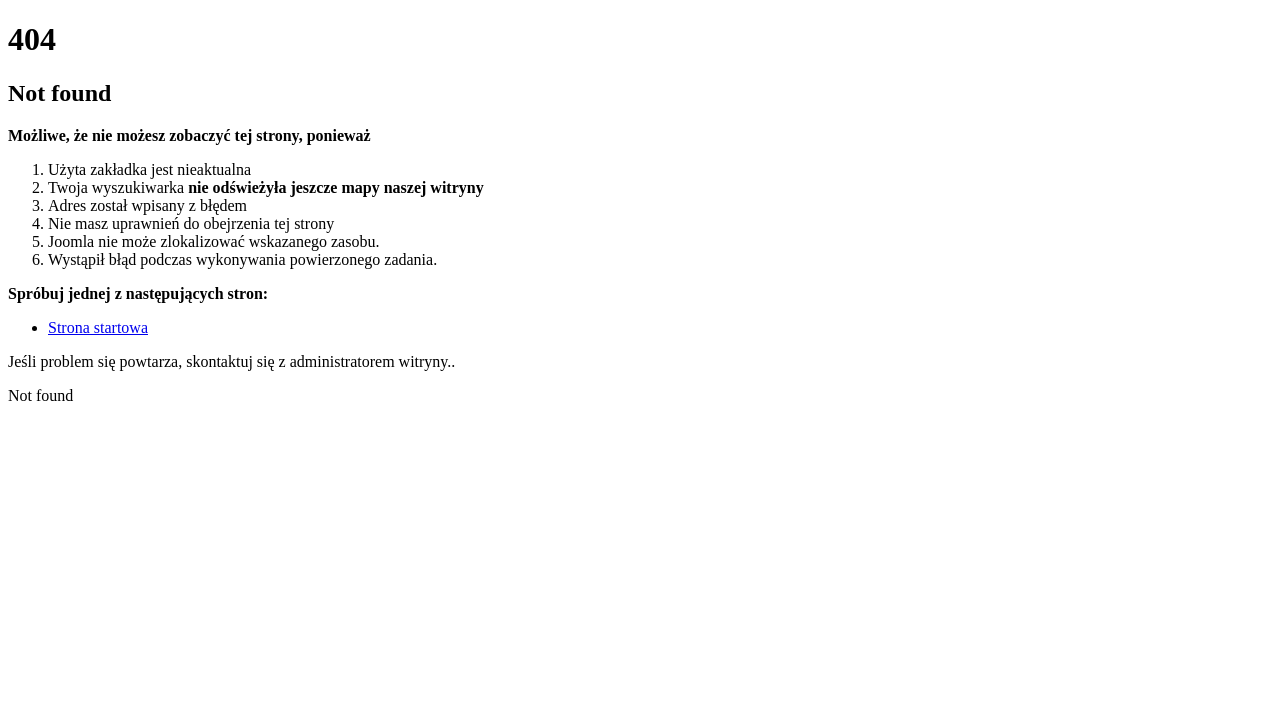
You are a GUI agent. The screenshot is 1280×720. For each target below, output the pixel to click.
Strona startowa (98, 327)
